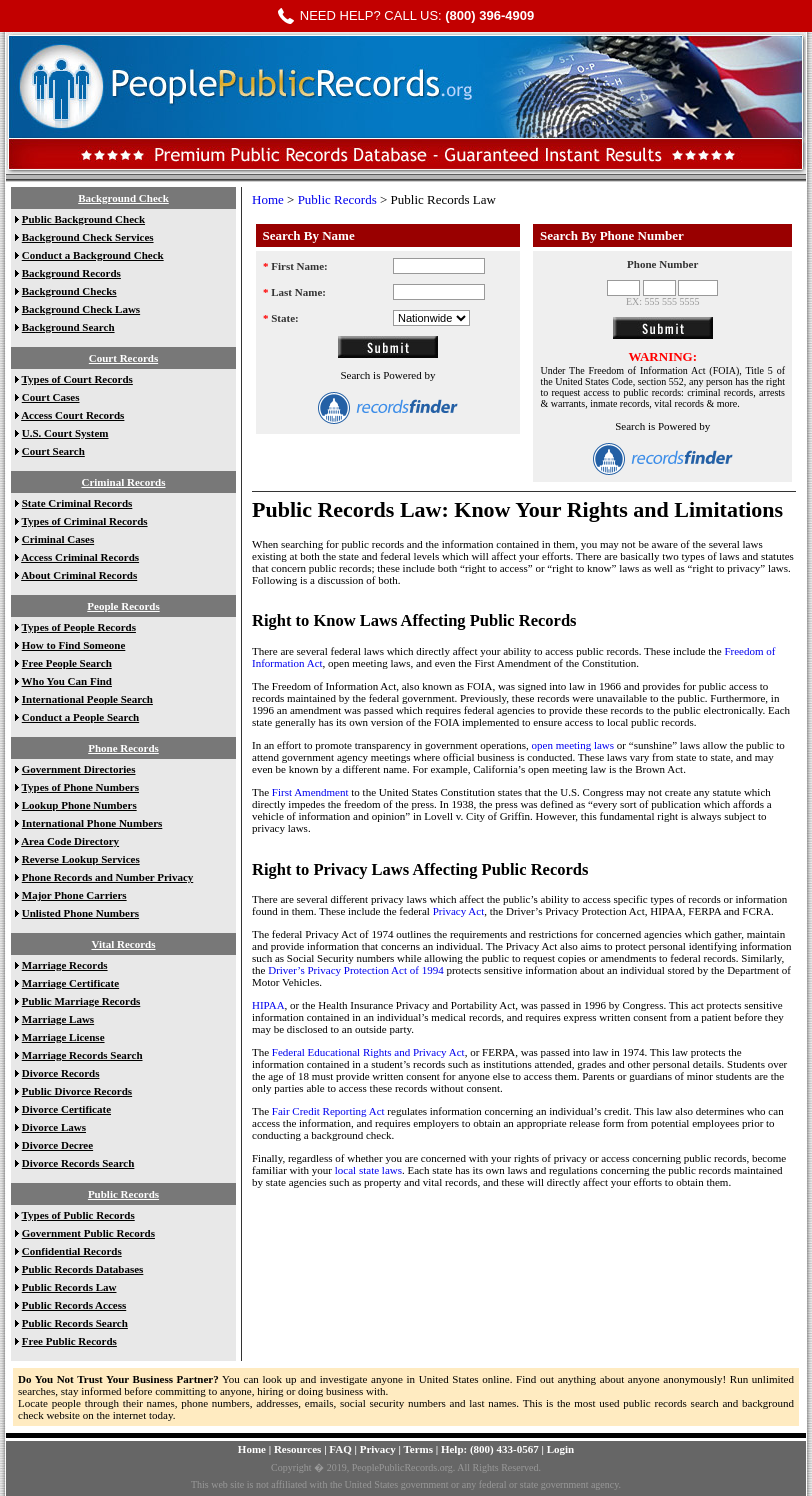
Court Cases (51, 397)
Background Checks (69, 291)
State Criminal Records (77, 503)
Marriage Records (65, 965)
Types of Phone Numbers (80, 787)
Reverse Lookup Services (81, 859)
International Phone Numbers (92, 823)
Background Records (71, 273)
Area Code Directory (70, 841)
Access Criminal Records (80, 557)
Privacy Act (459, 911)
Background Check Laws (81, 309)
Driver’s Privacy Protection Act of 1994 (357, 970)
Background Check (123, 198)
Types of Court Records (77, 379)
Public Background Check (83, 219)
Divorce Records (61, 1073)
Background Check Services (88, 237)
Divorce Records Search (78, 1163)
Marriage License (63, 1037)
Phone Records (123, 748)
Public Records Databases (83, 1269)
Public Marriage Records (81, 1001)
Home (268, 199)
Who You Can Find (67, 681)
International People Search (87, 699)
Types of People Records (79, 627)
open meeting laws (574, 745)
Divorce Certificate (66, 1109)
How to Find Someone (74, 645)
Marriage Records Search (82, 1055)
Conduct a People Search (80, 717)
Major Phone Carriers (74, 895)
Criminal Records (123, 482)
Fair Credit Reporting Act (328, 1111)
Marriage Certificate (70, 983)
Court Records (123, 358)
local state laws (368, 1170)
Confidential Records (72, 1251)
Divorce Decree (57, 1145)
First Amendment (311, 792)
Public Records (123, 1194)
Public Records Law (69, 1287)
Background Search (68, 327)
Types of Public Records (78, 1215)
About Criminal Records (79, 575)
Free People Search (67, 663)
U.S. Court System (65, 433)
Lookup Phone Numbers (79, 805)
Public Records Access (74, 1305)
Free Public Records (69, 1341)
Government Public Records (88, 1233)
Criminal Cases (58, 539)
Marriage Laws (58, 1019)
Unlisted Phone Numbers (80, 913)
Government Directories (79, 769)
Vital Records (123, 944)
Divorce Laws (54, 1127)
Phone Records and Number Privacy (108, 877)
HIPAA (268, 1005)
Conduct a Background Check (93, 255)
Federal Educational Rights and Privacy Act (368, 1052)
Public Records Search (75, 1323)
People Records (123, 606)
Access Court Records (72, 415)
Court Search (53, 451)
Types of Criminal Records (85, 521)
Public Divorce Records (77, 1091)
